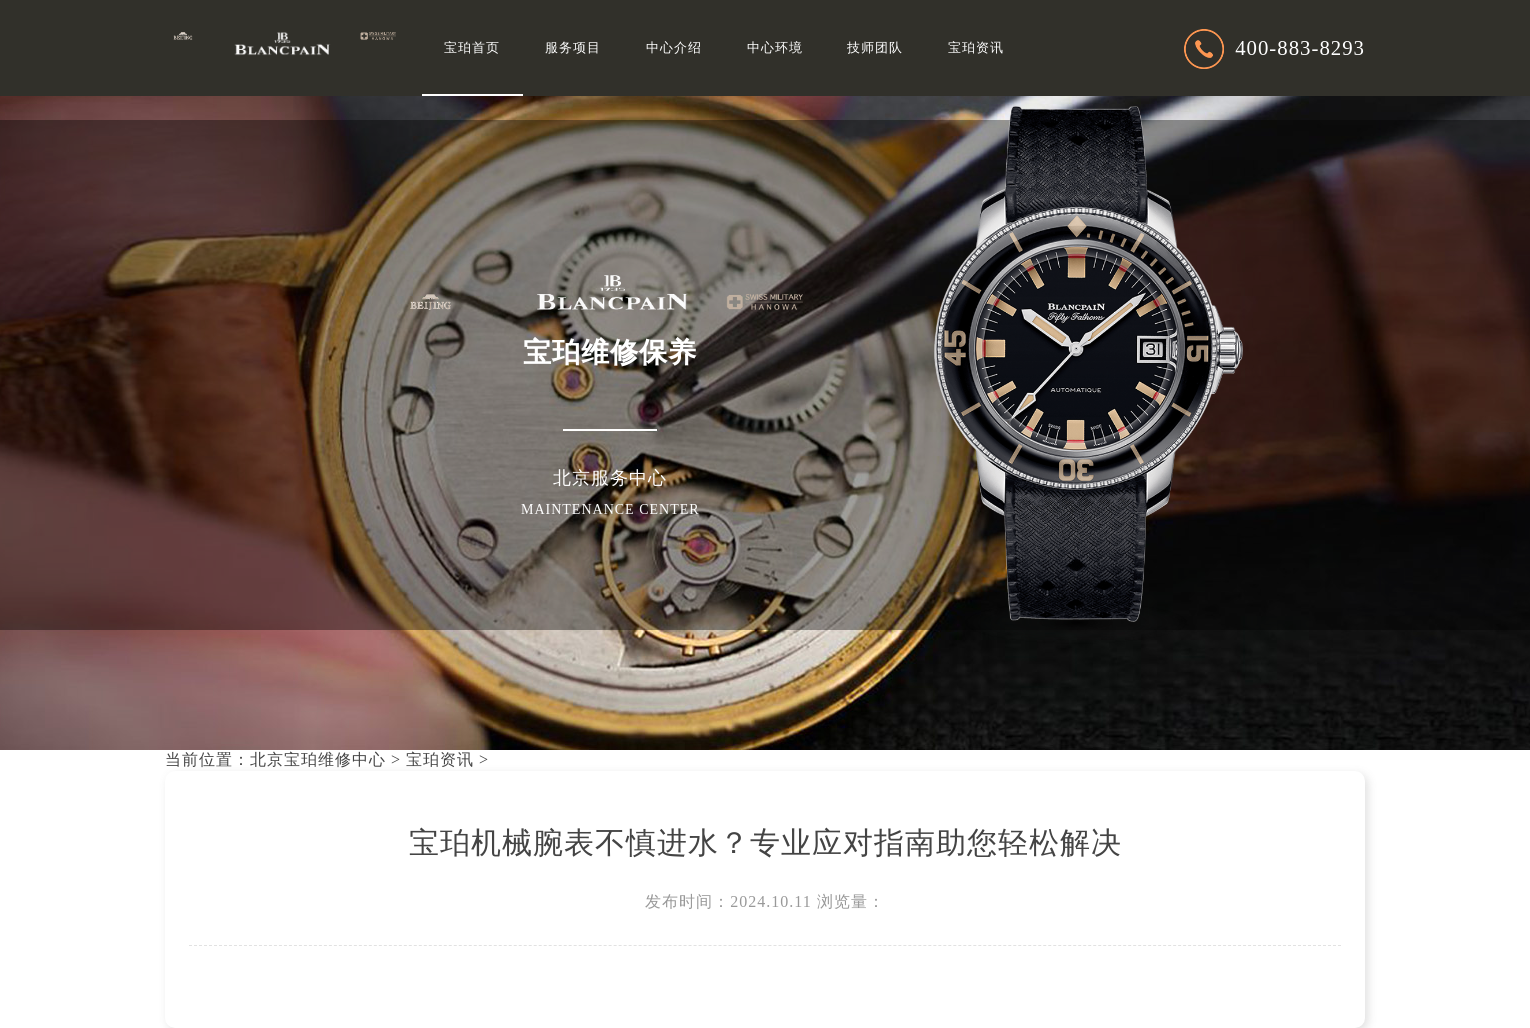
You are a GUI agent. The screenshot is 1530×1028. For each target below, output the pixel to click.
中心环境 (775, 48)
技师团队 (875, 48)
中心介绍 (674, 48)
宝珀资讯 (976, 48)
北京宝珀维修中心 (318, 759)
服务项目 (573, 48)
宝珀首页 (472, 48)
